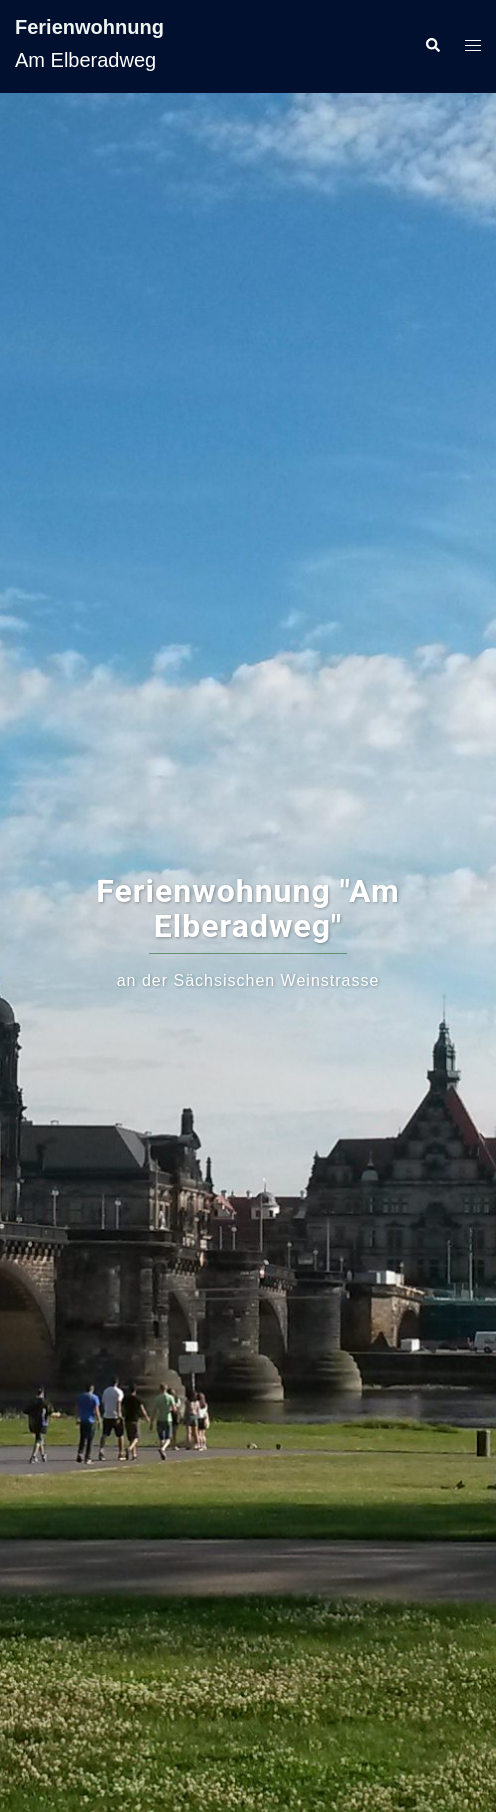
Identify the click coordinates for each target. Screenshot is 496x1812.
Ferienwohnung (89, 27)
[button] (432, 46)
